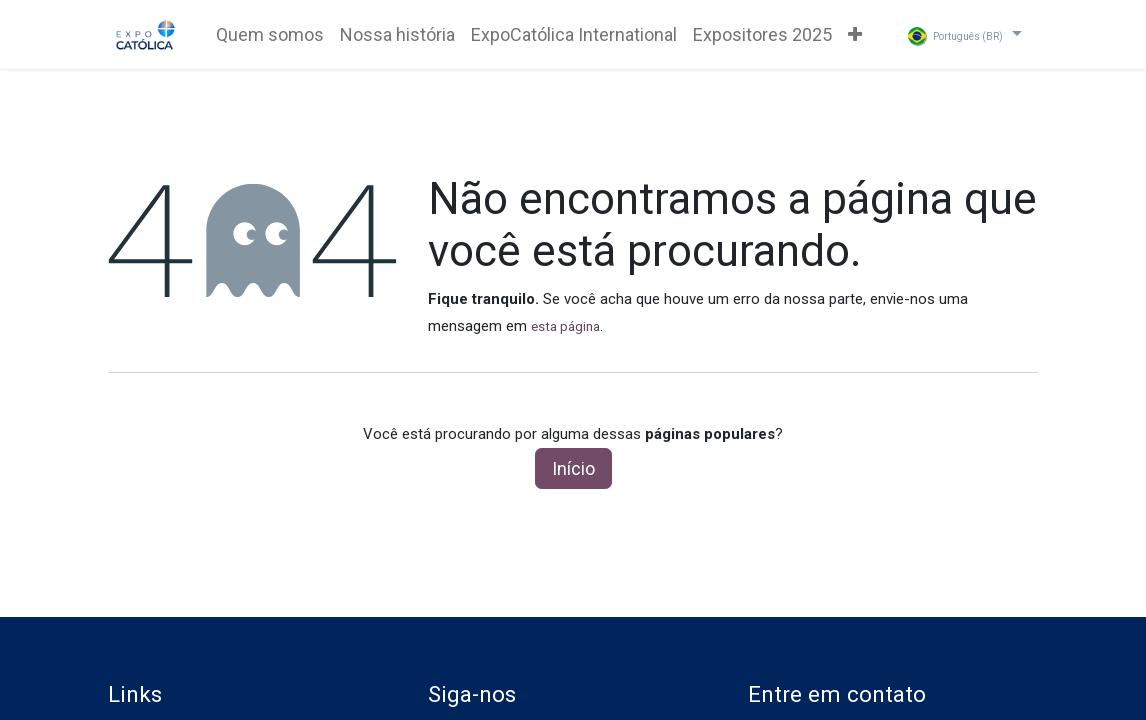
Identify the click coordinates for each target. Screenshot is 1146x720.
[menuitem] (270, 34)
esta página (565, 326)
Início (573, 468)
